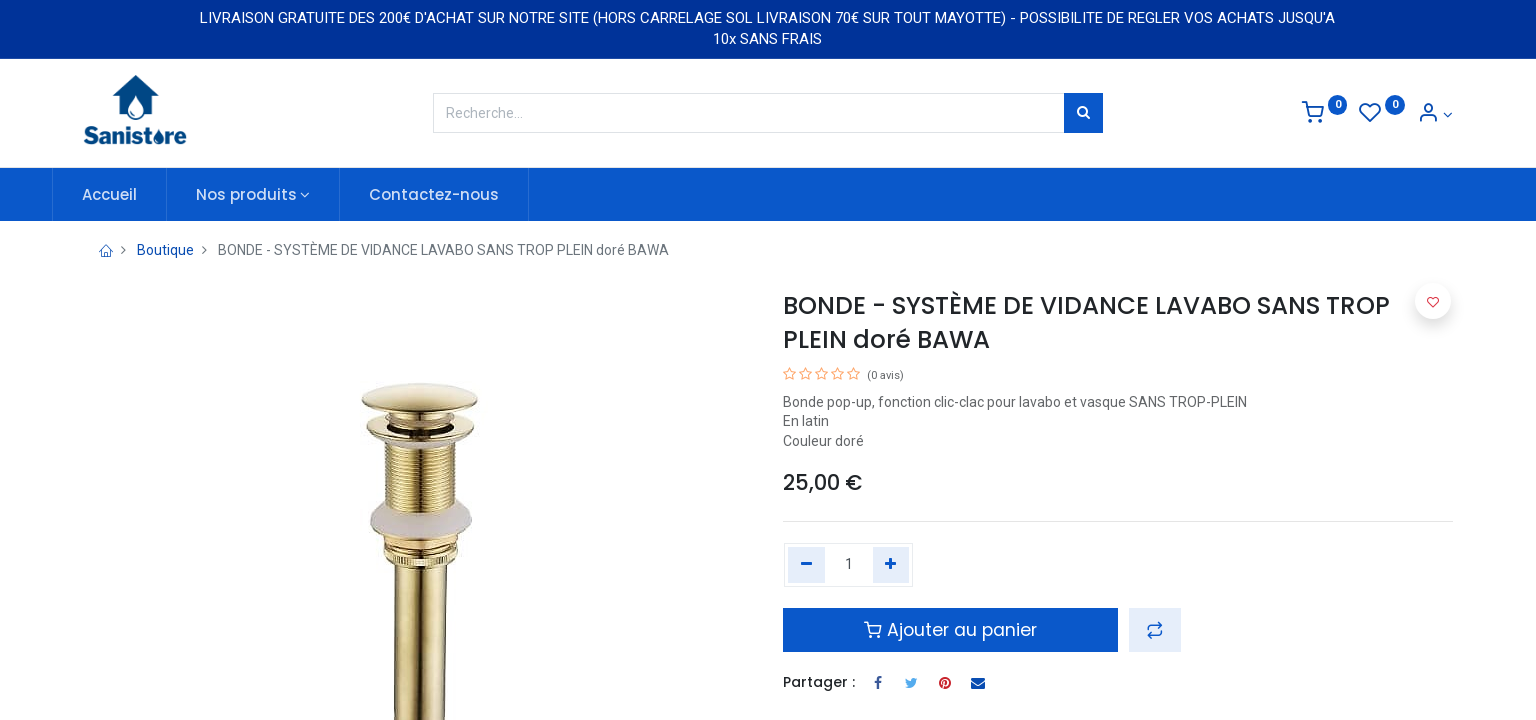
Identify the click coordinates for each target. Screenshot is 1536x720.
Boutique (165, 250)
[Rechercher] (1083, 113)
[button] (1155, 630)
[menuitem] (140, 194)
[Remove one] (806, 565)
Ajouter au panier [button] (950, 630)
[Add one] (891, 565)
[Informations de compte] (1435, 115)
